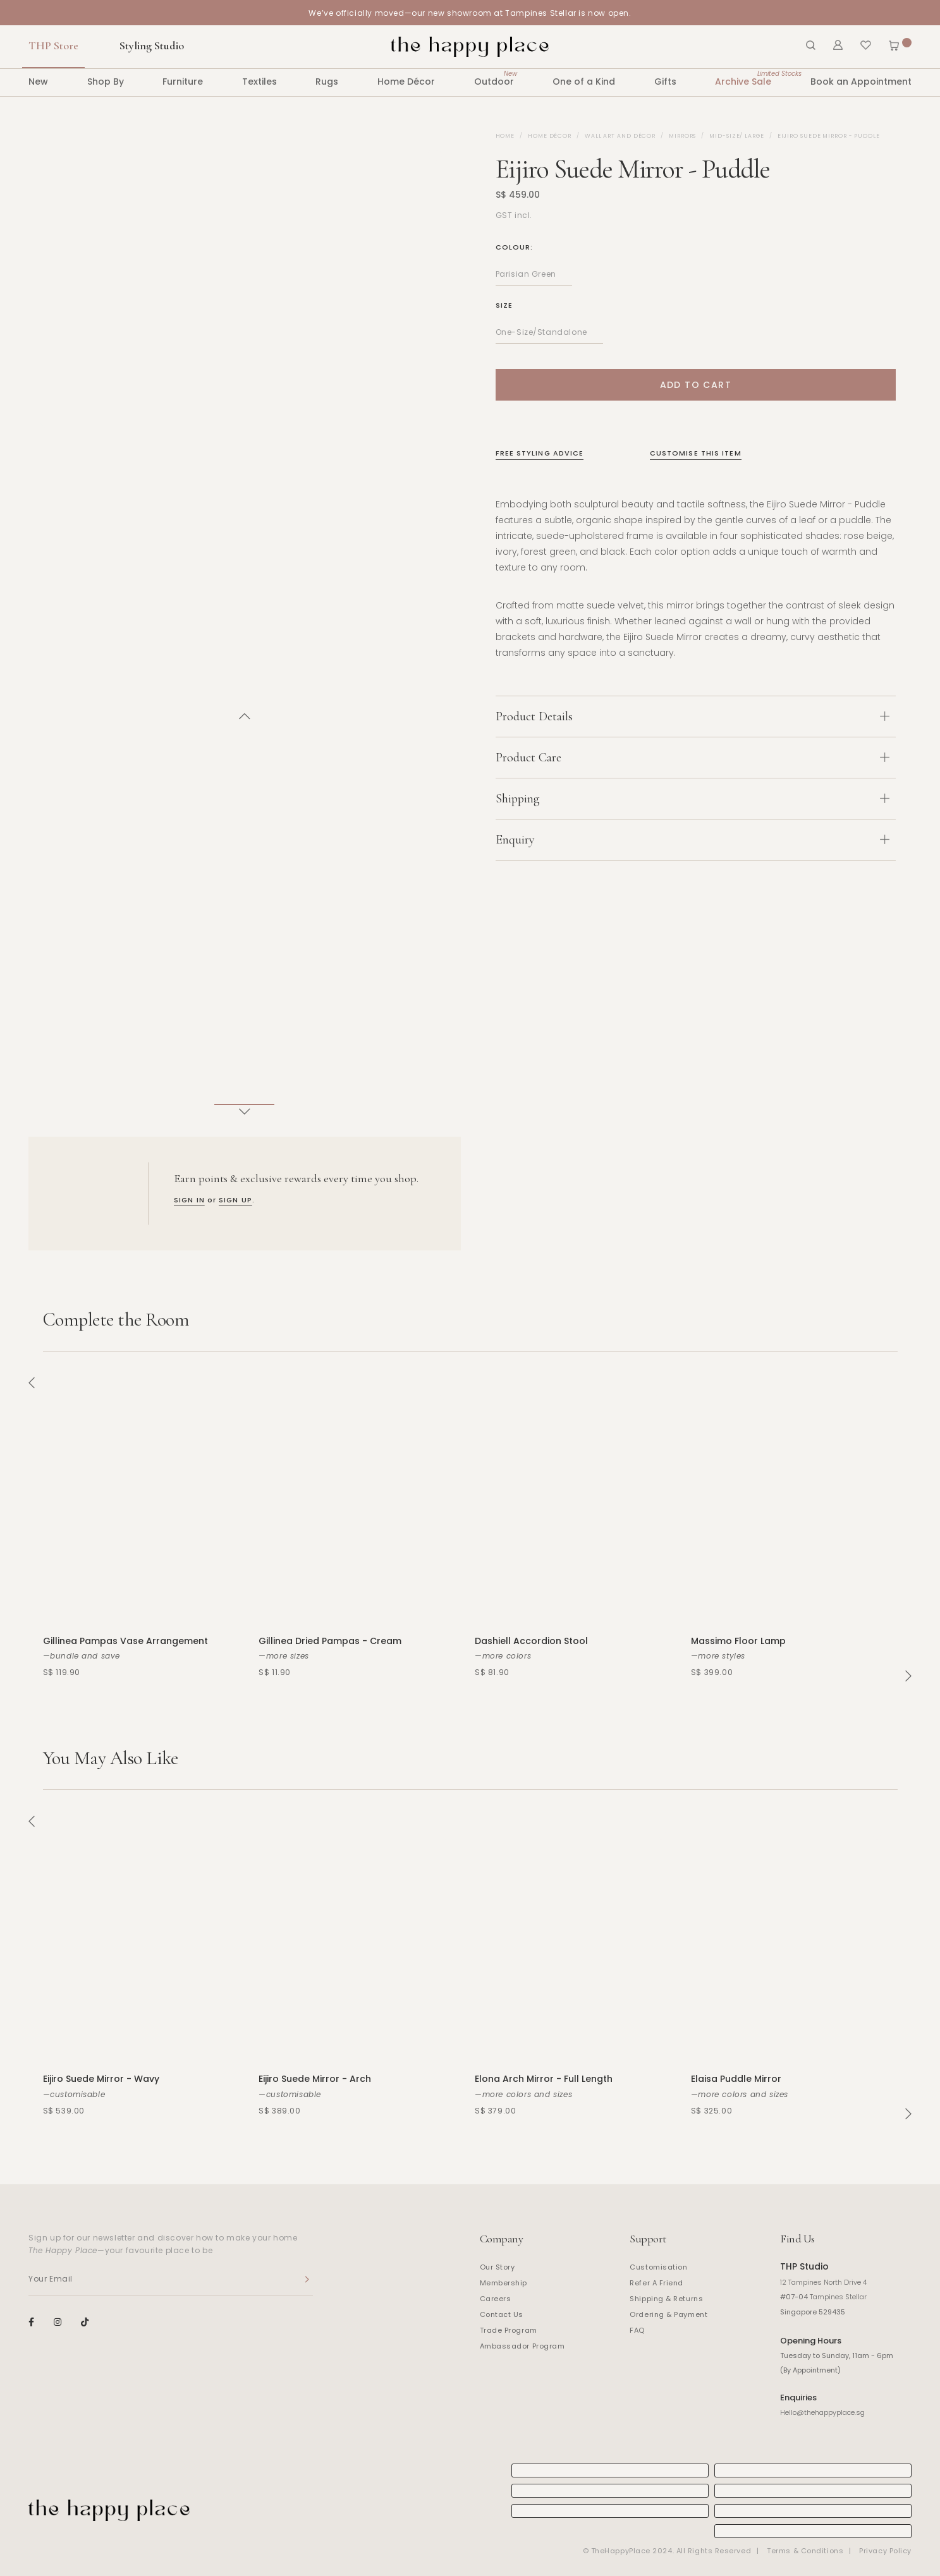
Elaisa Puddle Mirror (736, 2078)
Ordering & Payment (668, 2314)
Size (504, 305)
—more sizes (284, 1655)
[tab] (696, 716)
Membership (504, 2283)
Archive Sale (743, 78)
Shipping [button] (693, 798)
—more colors (503, 1655)
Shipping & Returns (666, 2299)
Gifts (665, 81)
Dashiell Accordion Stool (531, 1641)
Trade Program (508, 2330)
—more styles (718, 1655)
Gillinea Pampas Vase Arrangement (125, 1641)
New (38, 81)
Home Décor (406, 81)
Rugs (326, 81)
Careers (495, 2299)
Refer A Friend (656, 2283)
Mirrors (682, 136)
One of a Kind (583, 81)
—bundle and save (82, 1655)
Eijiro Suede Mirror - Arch (315, 2078)
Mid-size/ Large (736, 136)
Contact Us (502, 2314)
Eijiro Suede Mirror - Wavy (101, 2078)
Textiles (259, 81)
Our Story (497, 2267)
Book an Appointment (861, 81)
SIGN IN (189, 1200)
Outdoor (494, 78)
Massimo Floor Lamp (738, 1641)
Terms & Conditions (805, 2551)
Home (505, 136)
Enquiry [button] (693, 839)
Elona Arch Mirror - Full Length (544, 2078)
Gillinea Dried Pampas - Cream (330, 1641)
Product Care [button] (693, 757)
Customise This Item (696, 453)
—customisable (74, 2094)
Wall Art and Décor (620, 136)
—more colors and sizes (523, 2094)
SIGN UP (235, 1200)
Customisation (658, 2267)
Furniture (182, 81)
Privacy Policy (885, 2551)
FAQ (637, 2330)
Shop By (105, 81)
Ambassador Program (522, 2346)
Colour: (515, 247)
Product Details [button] (693, 716)
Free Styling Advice (540, 453)
